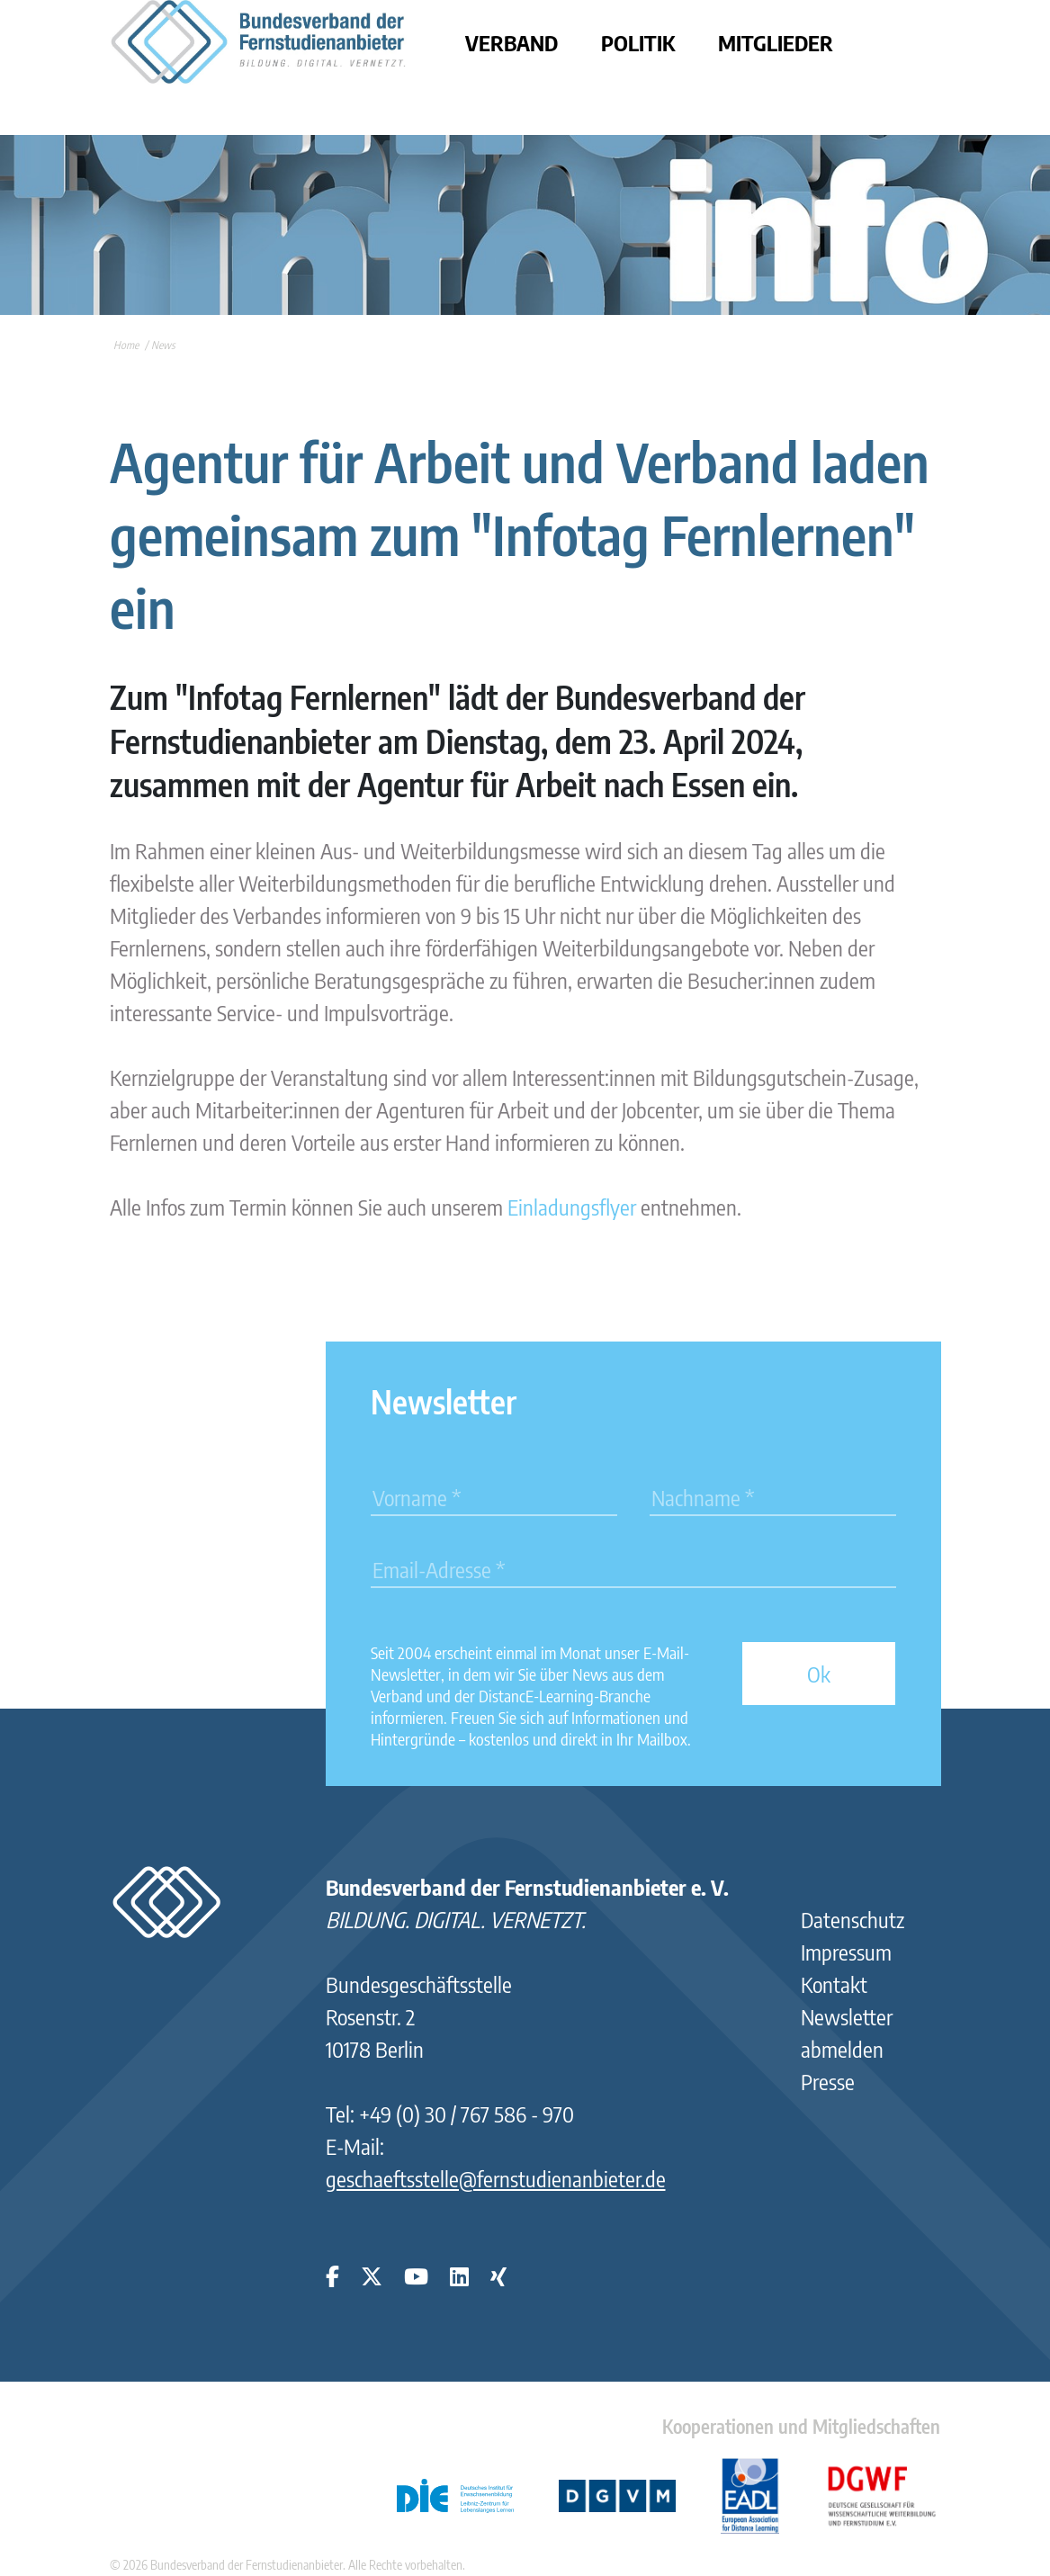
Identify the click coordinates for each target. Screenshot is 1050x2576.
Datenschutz (852, 1919)
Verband (511, 42)
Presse (828, 2081)
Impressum (846, 1951)
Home (126, 345)
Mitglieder (775, 42)
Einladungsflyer (571, 1206)
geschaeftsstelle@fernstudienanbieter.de (496, 2178)
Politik (638, 42)
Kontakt (834, 1983)
